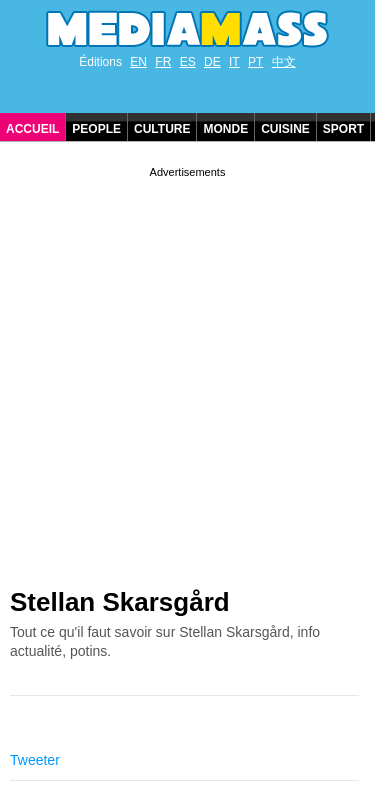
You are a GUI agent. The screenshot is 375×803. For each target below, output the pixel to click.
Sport (343, 129)
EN (138, 62)
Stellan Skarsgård (120, 602)
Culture (162, 129)
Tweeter (35, 760)
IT (234, 62)
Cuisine (285, 129)
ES (188, 62)
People (96, 129)
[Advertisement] (187, 369)
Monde (225, 129)
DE (212, 62)
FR (163, 62)
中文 (284, 62)
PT (255, 62)
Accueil (32, 129)
